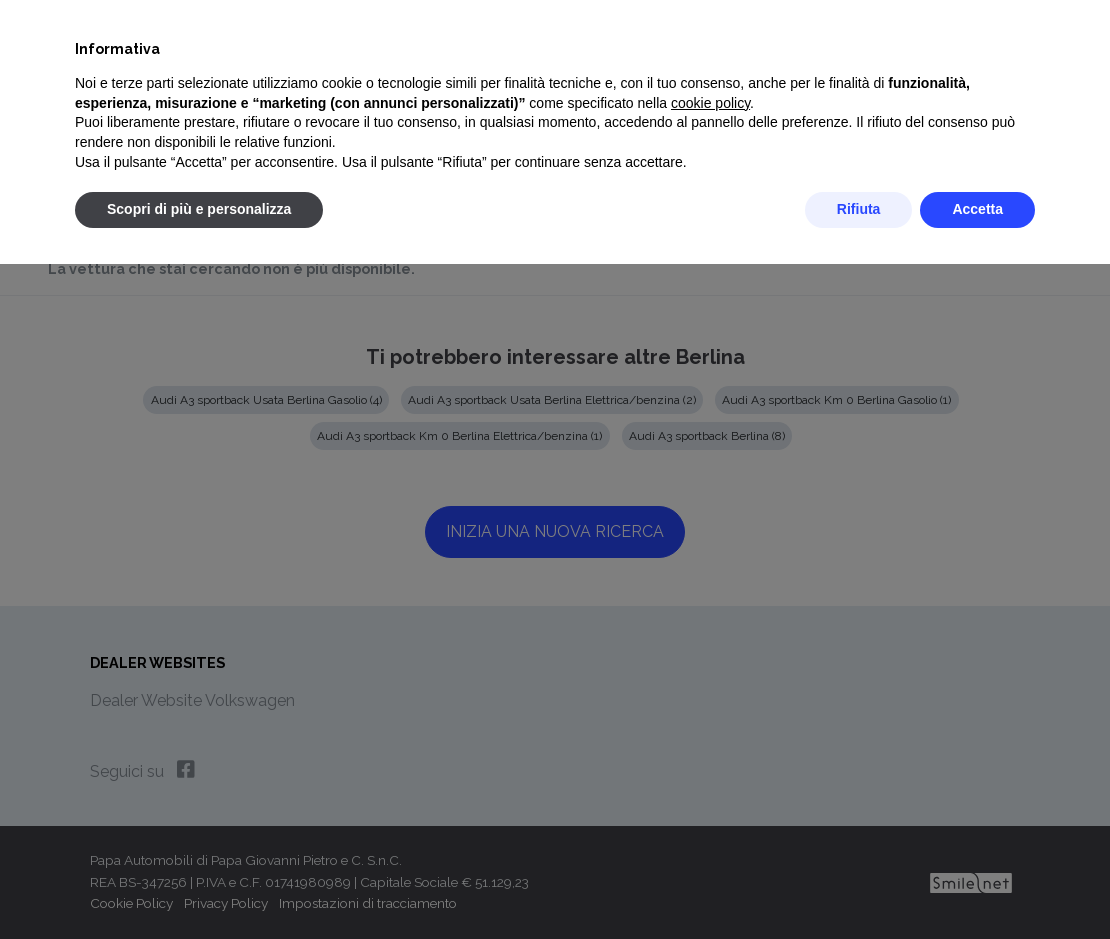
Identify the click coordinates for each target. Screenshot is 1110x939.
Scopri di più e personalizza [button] (199, 209)
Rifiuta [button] (859, 209)
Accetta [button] (977, 209)
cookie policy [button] (710, 103)
